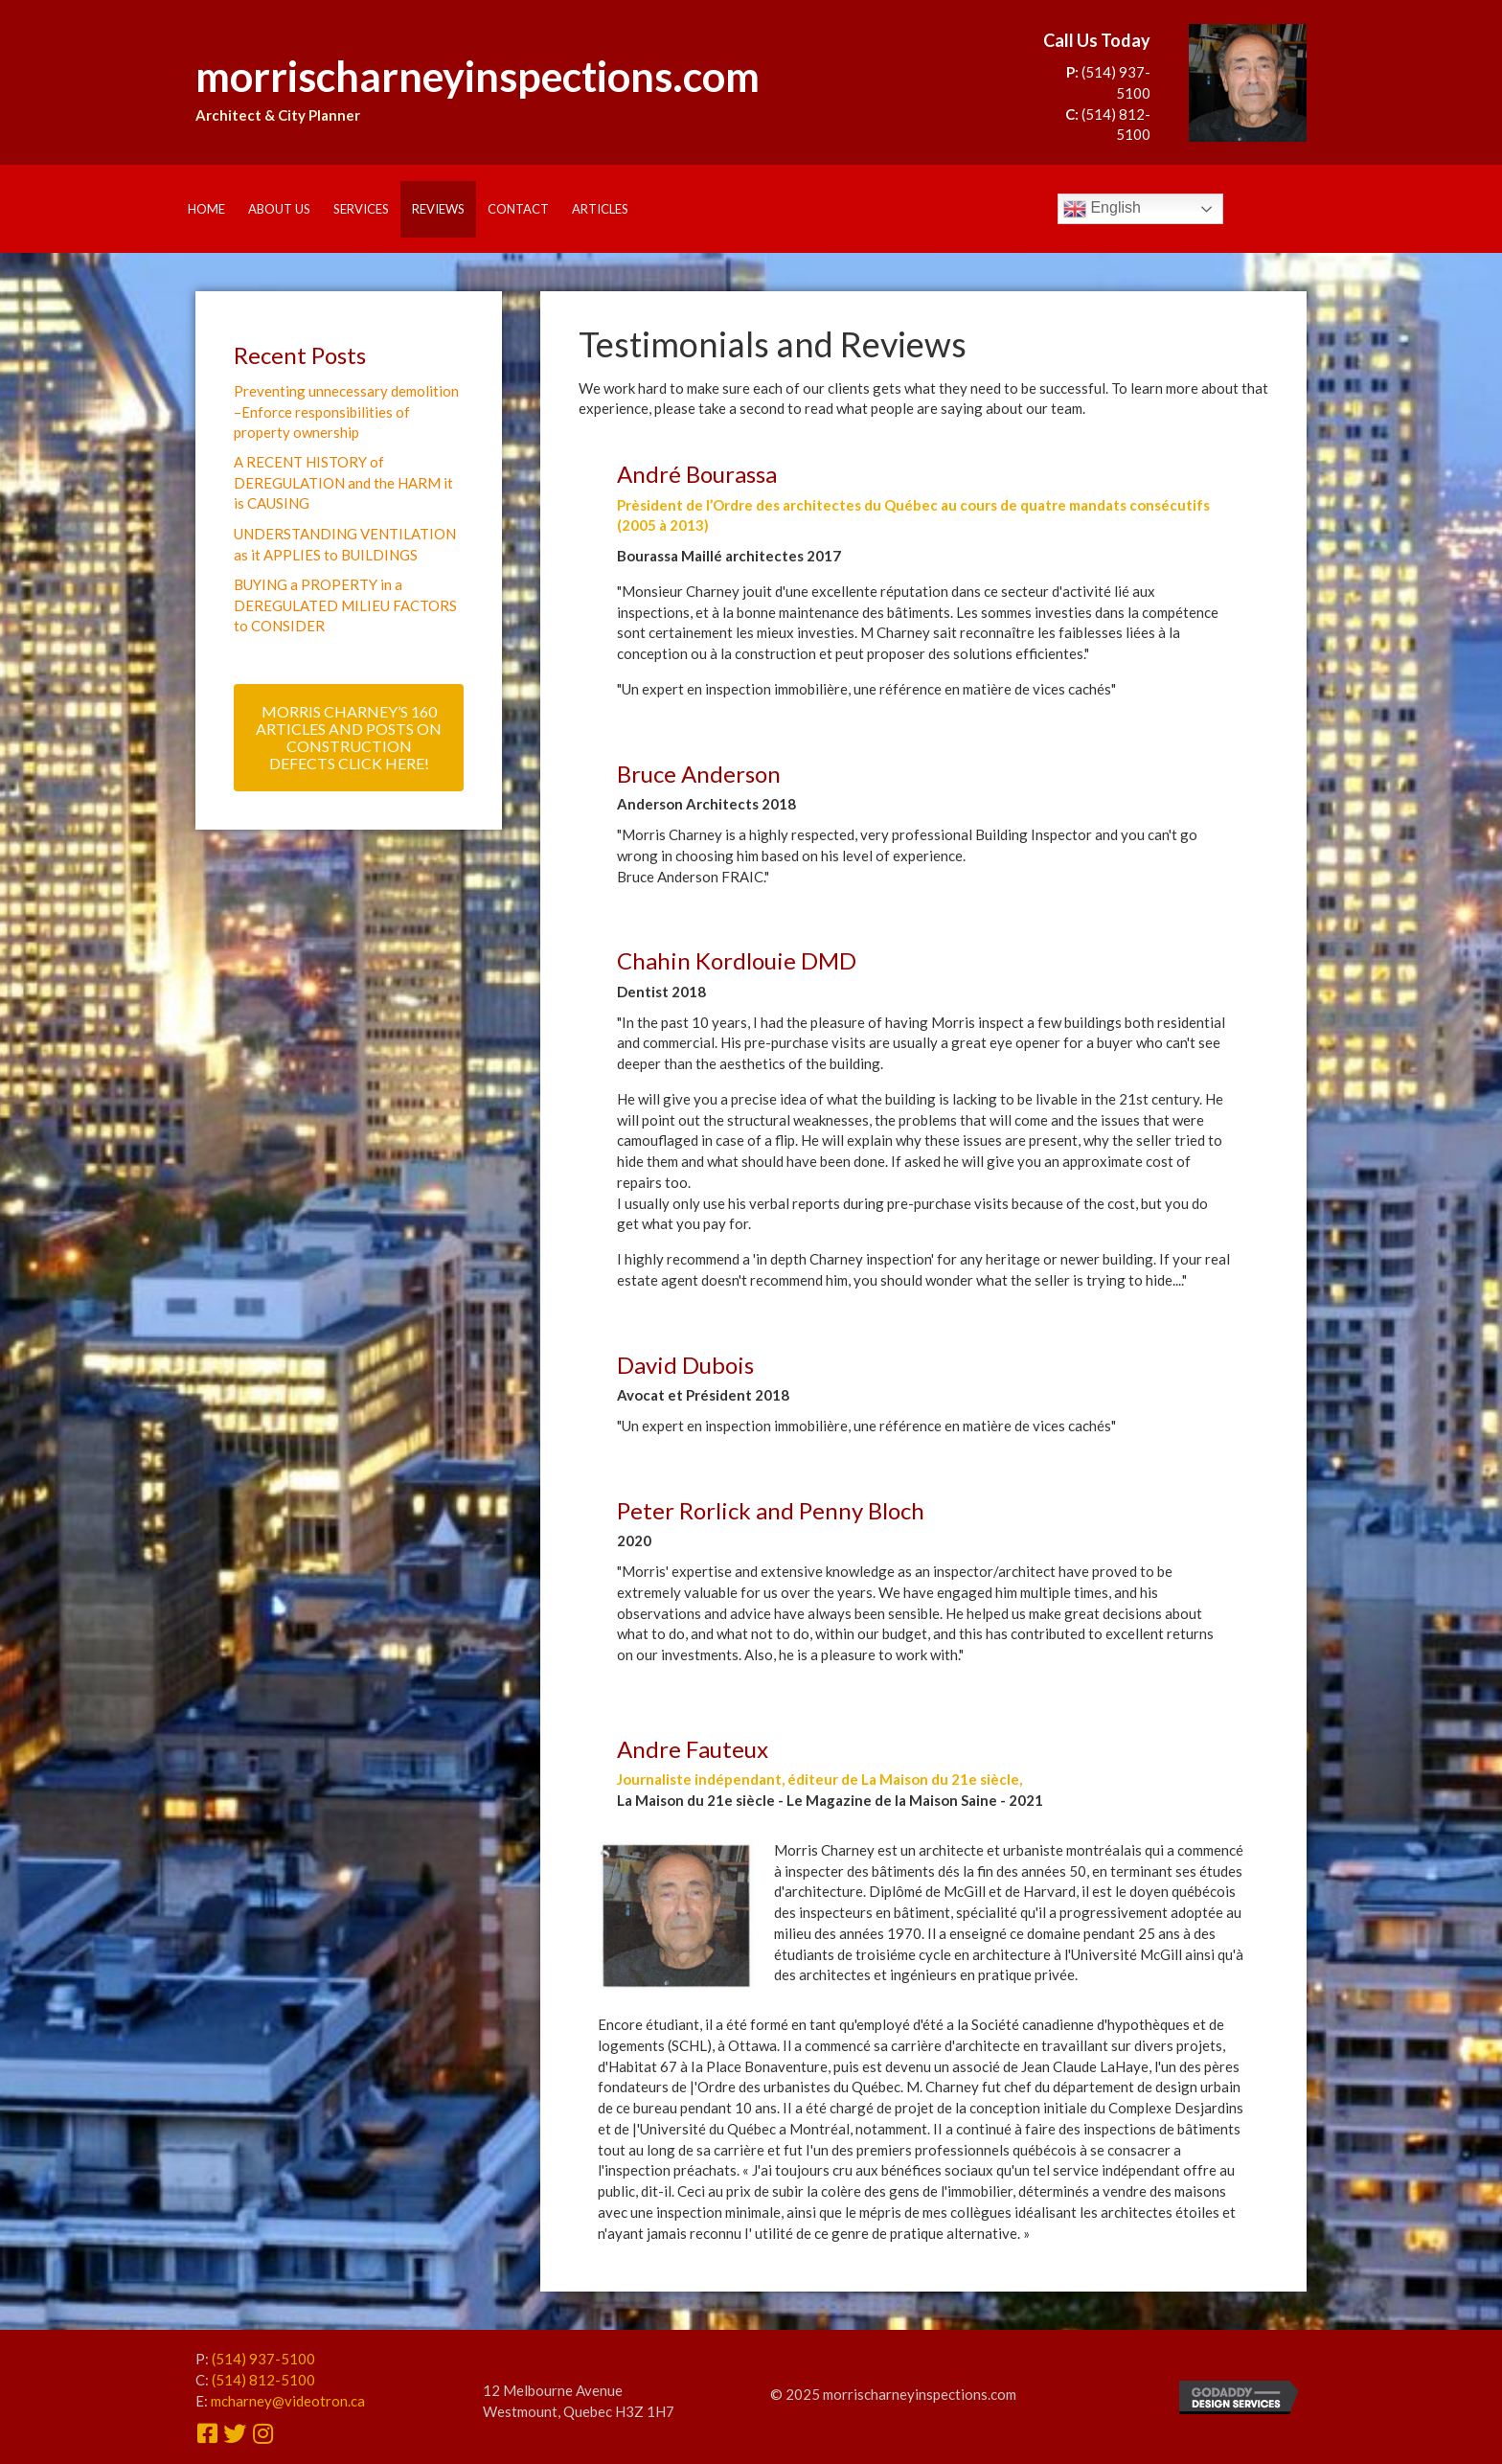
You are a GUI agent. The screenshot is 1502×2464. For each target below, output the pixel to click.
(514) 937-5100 (263, 2358)
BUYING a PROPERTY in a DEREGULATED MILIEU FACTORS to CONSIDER (345, 607)
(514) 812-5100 (263, 2379)
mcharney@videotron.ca (288, 2400)
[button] (349, 740)
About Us (279, 209)
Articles (600, 209)
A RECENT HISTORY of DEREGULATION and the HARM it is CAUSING (343, 483)
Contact (518, 209)
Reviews (438, 209)
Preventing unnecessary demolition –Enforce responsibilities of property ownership (346, 412)
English (1102, 208)
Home (206, 209)
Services (361, 209)
